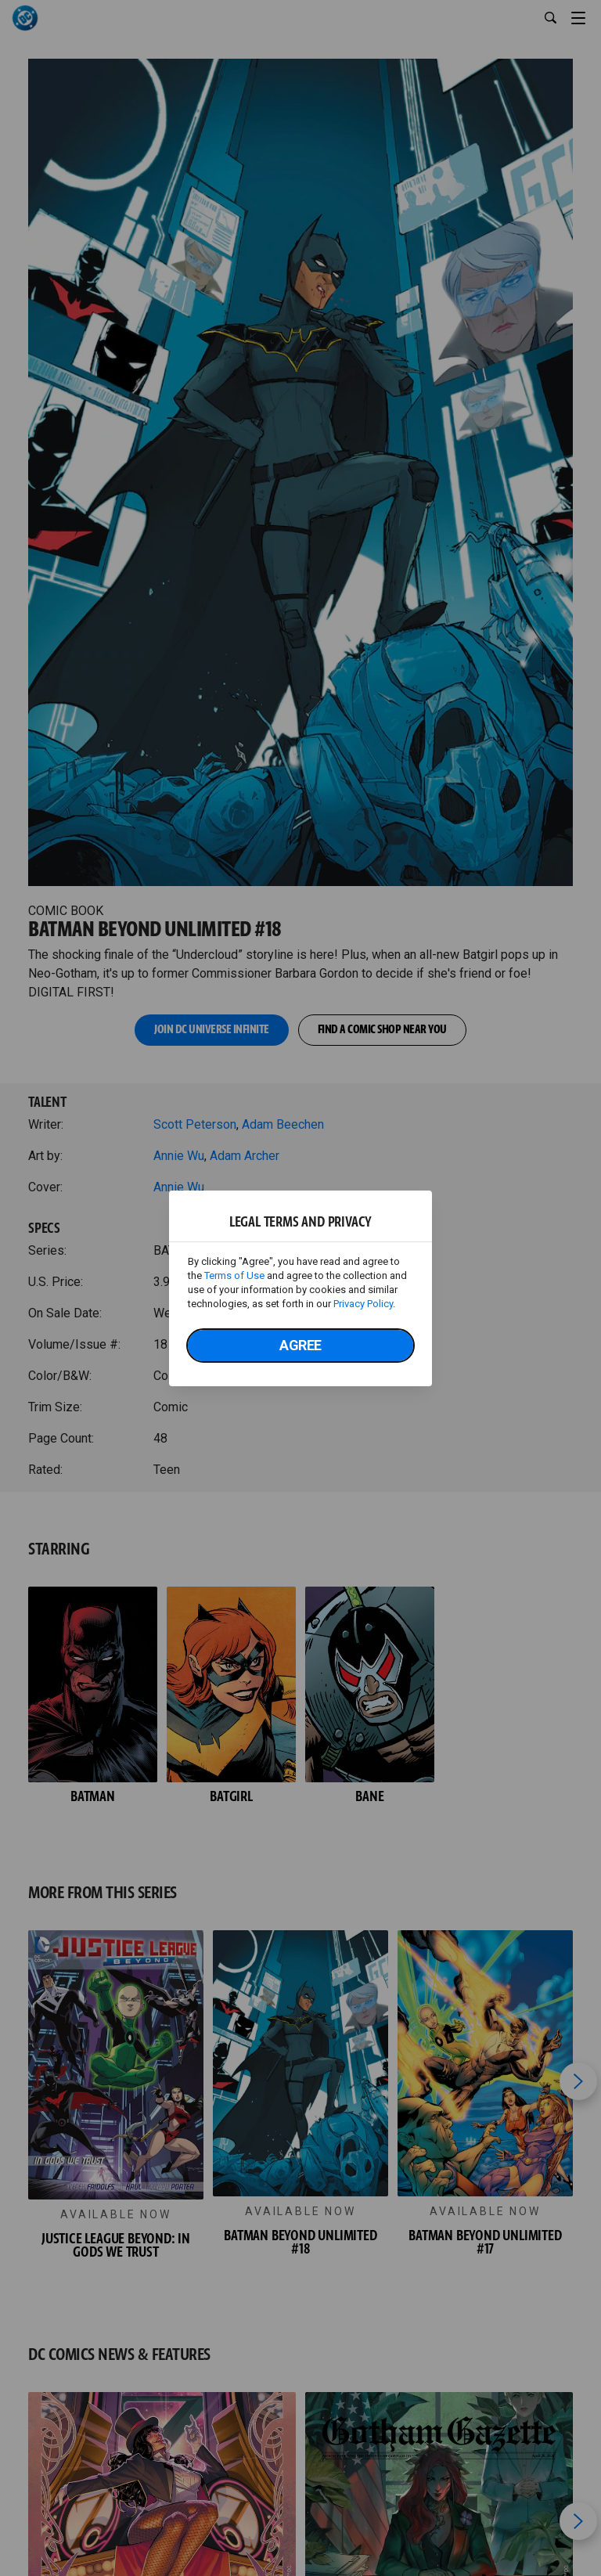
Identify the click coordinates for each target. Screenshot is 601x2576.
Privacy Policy (363, 1304)
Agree (300, 1345)
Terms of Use (234, 1275)
